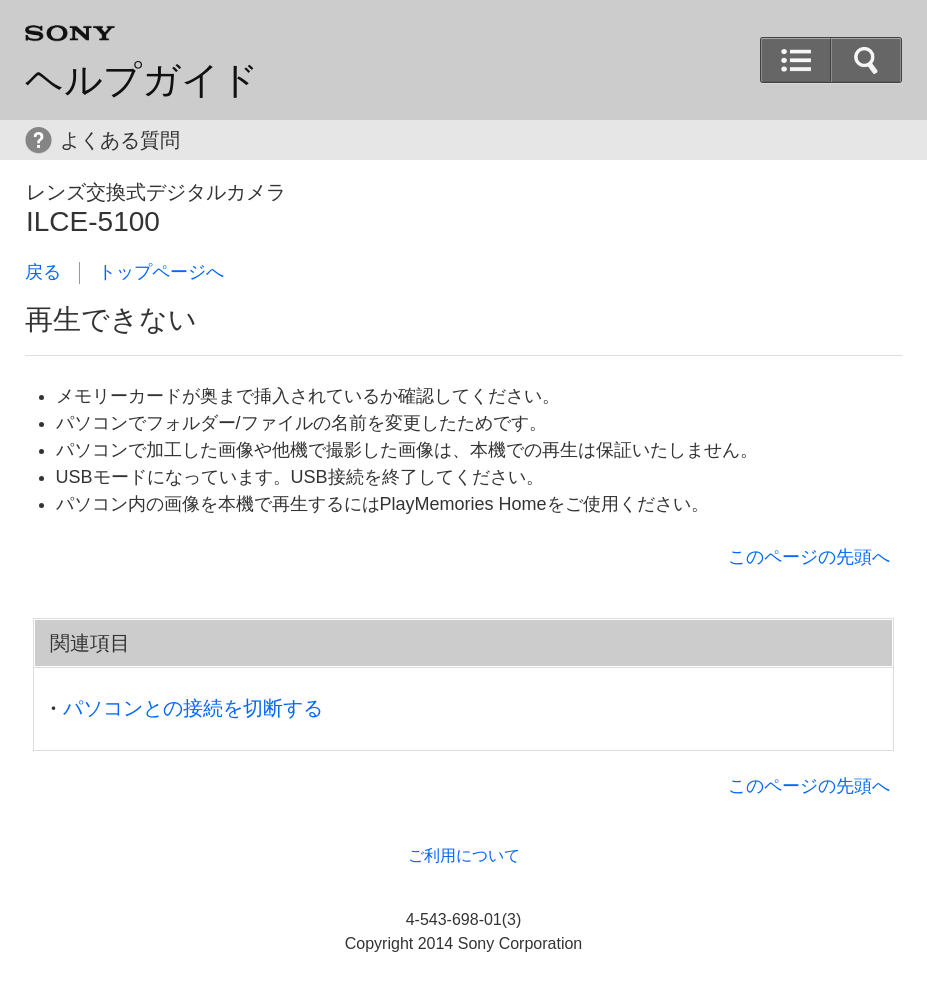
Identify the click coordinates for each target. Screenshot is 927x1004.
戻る (43, 272)
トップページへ (161, 272)
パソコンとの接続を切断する (193, 708)
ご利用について (464, 855)
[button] (866, 60)
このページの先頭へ (809, 557)
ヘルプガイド (142, 80)
